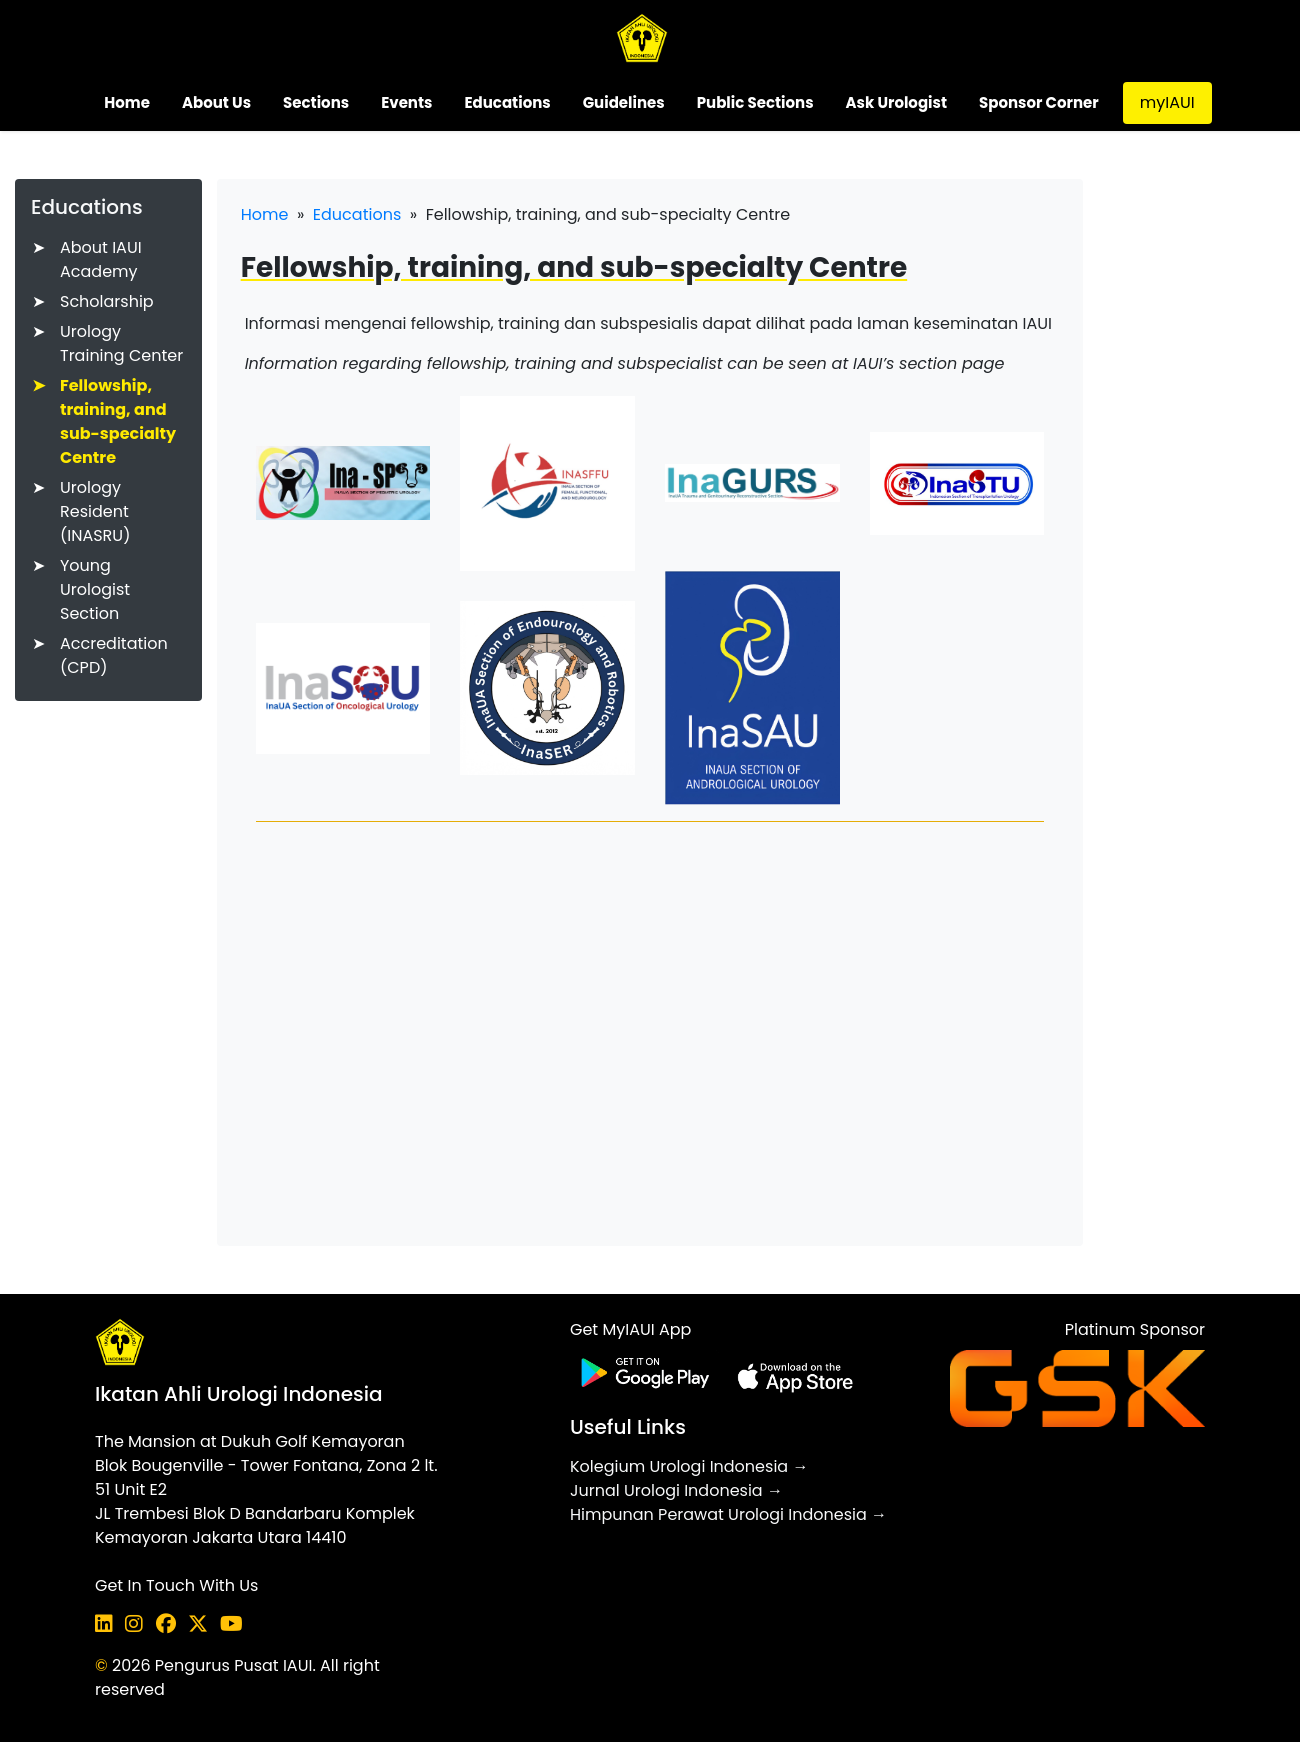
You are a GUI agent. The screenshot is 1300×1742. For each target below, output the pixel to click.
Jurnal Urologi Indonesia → (676, 1490)
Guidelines (624, 102)
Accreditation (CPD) (114, 655)
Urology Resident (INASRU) (95, 511)
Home (127, 102)
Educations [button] (507, 102)
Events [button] (406, 102)
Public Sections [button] (755, 102)
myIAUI (1167, 102)
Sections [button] (316, 102)
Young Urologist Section (95, 589)
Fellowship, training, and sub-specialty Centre (118, 421)
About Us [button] (216, 102)
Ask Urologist (896, 102)
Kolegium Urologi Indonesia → (689, 1466)
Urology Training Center (121, 343)
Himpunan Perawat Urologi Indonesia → (728, 1514)
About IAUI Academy (101, 259)
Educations (357, 214)
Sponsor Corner (1039, 102)
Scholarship (107, 301)
